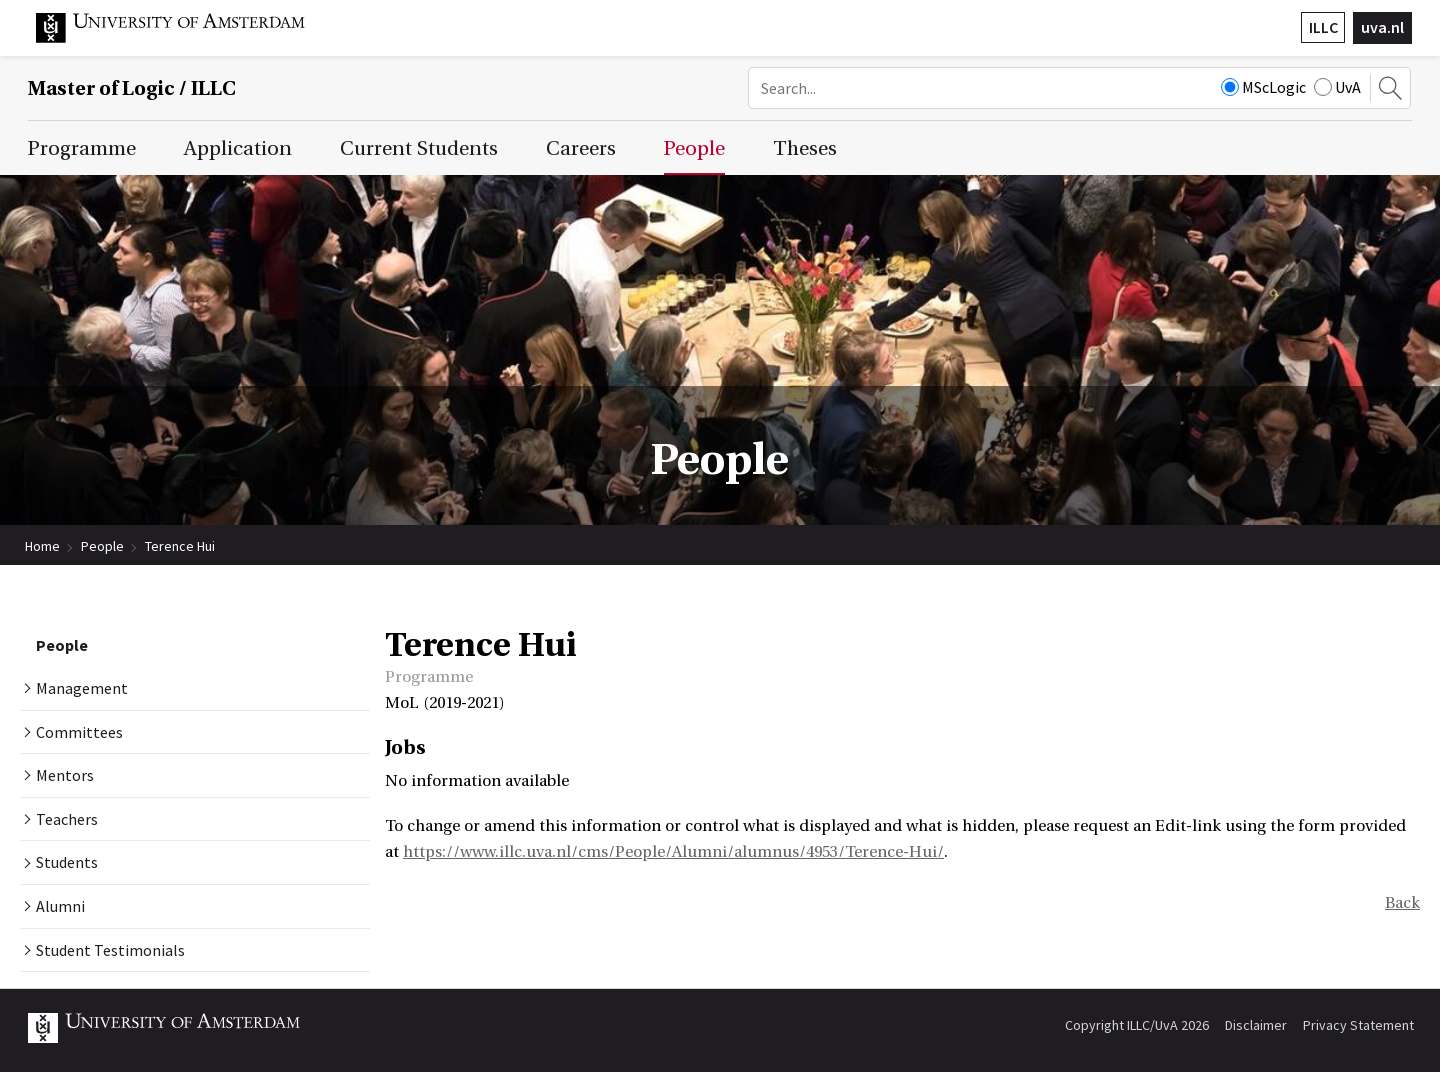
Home (42, 546)
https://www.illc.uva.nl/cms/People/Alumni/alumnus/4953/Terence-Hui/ (673, 852)
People (102, 546)
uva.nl (1382, 27)
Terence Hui (180, 546)
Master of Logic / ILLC (132, 88)
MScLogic (1263, 87)
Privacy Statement (1358, 1025)
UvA (1337, 87)
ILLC (1323, 27)
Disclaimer (1256, 1025)
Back (1402, 903)
